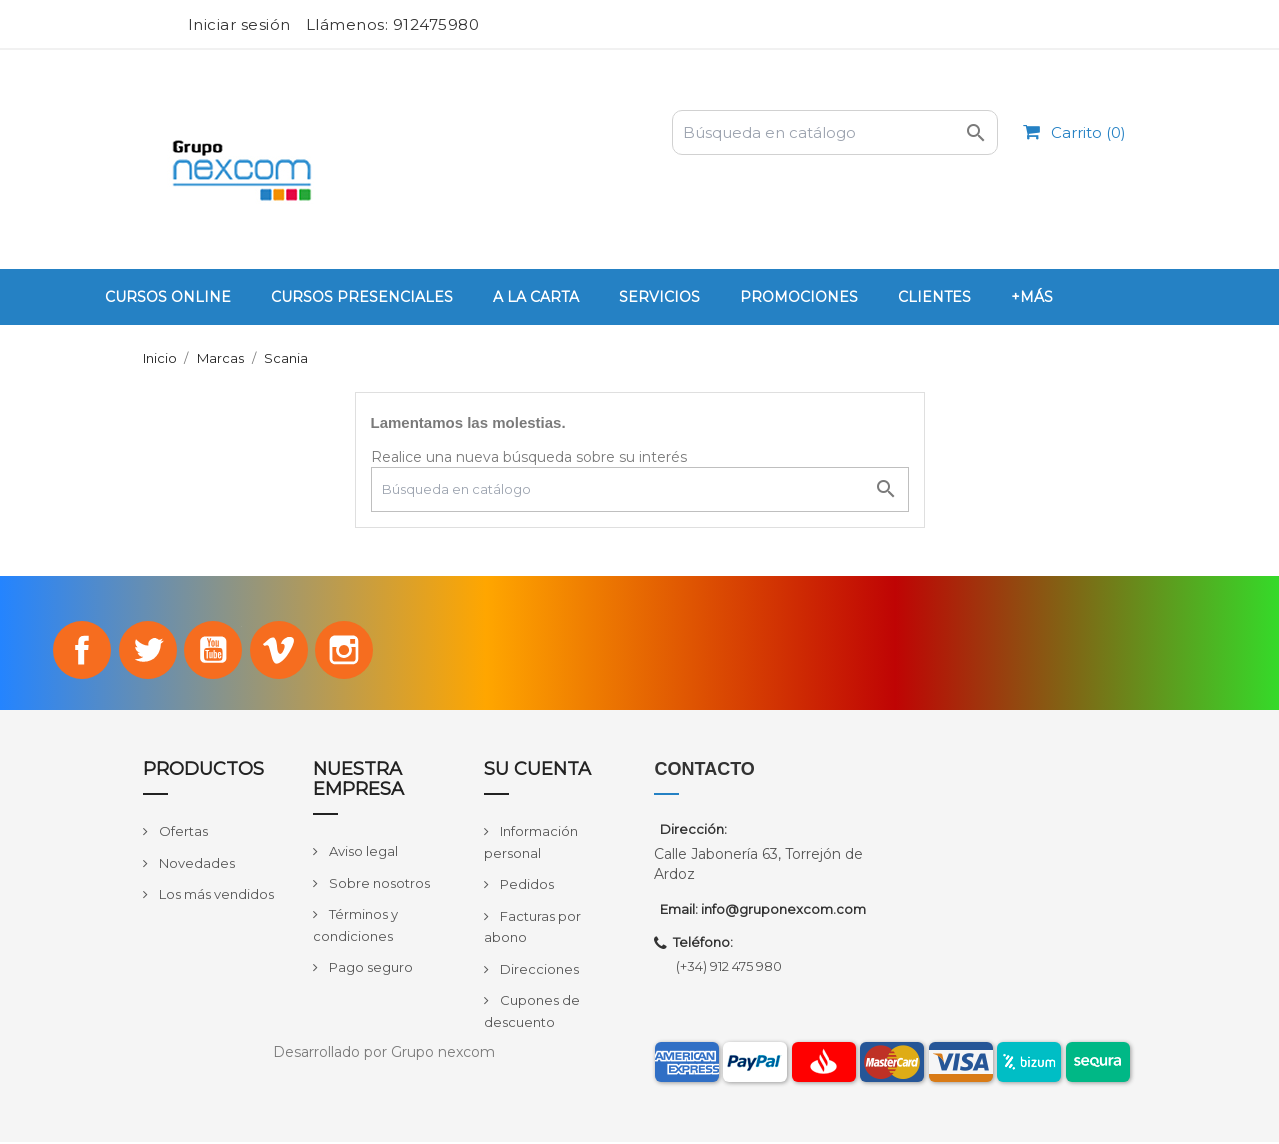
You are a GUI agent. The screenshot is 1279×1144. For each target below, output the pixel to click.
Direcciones (538, 971)
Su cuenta (537, 772)
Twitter (145, 651)
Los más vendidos (215, 897)
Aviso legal (362, 853)
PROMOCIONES (799, 297)
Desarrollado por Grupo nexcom (384, 1054)
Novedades (195, 865)
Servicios (659, 297)
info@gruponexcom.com (783, 911)
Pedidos (525, 886)
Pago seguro (369, 969)
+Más (1032, 297)
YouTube (213, 651)
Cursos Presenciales (362, 297)
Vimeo (281, 651)
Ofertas (182, 833)
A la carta (536, 297)
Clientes (934, 297)
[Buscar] (835, 132)
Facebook (78, 651)
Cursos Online (168, 297)
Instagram (349, 651)
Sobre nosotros (378, 885)
